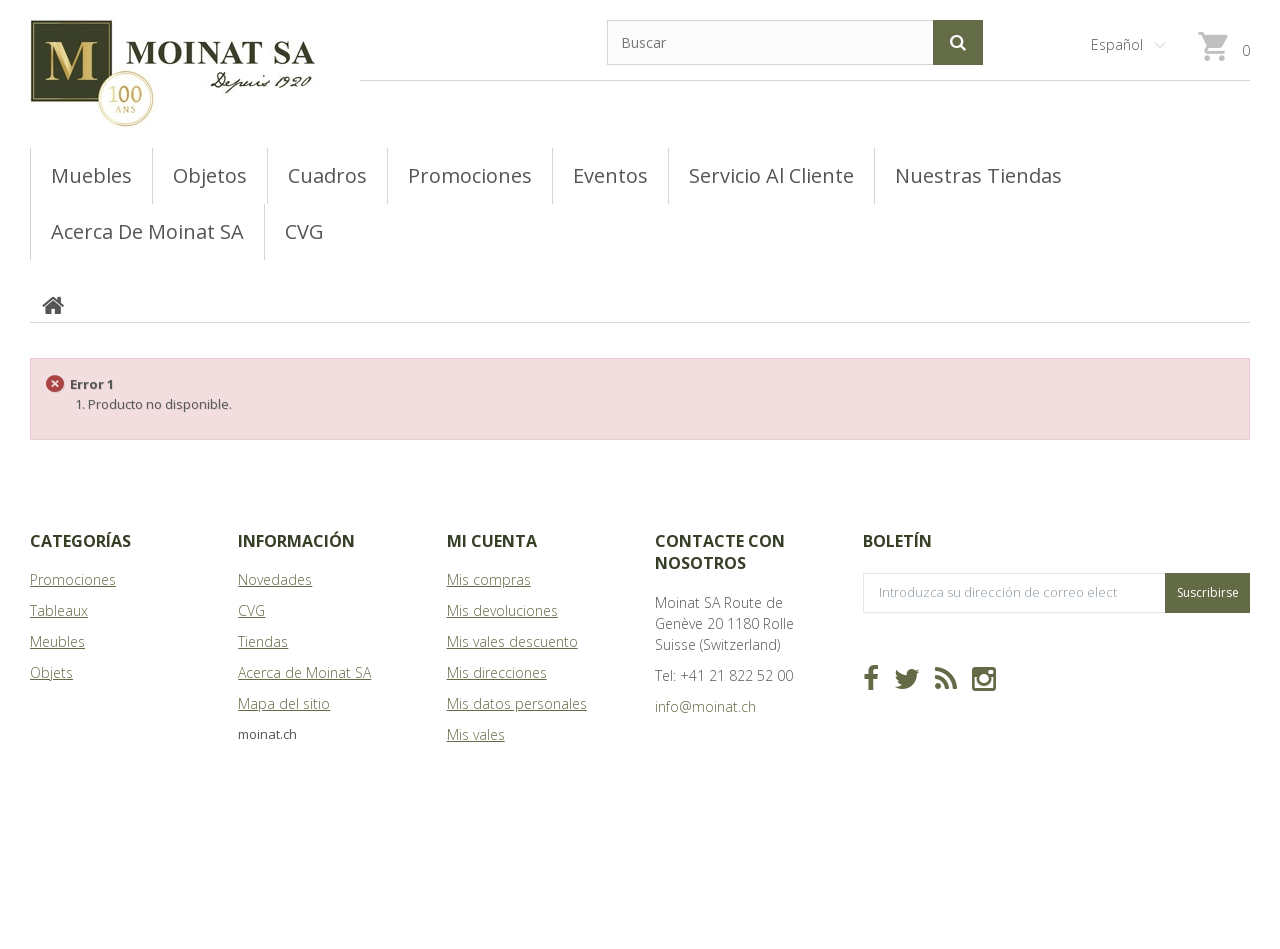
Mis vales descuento (512, 641)
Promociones (73, 579)
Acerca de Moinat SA (304, 672)
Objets (51, 672)
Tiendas (263, 641)
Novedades (275, 579)
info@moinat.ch (705, 706)
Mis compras (489, 579)
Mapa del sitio (284, 703)
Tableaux (59, 610)
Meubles (57, 641)
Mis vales (476, 734)
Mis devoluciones (502, 610)
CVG (251, 610)
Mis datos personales (517, 703)
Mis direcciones (497, 672)
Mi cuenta (492, 541)
